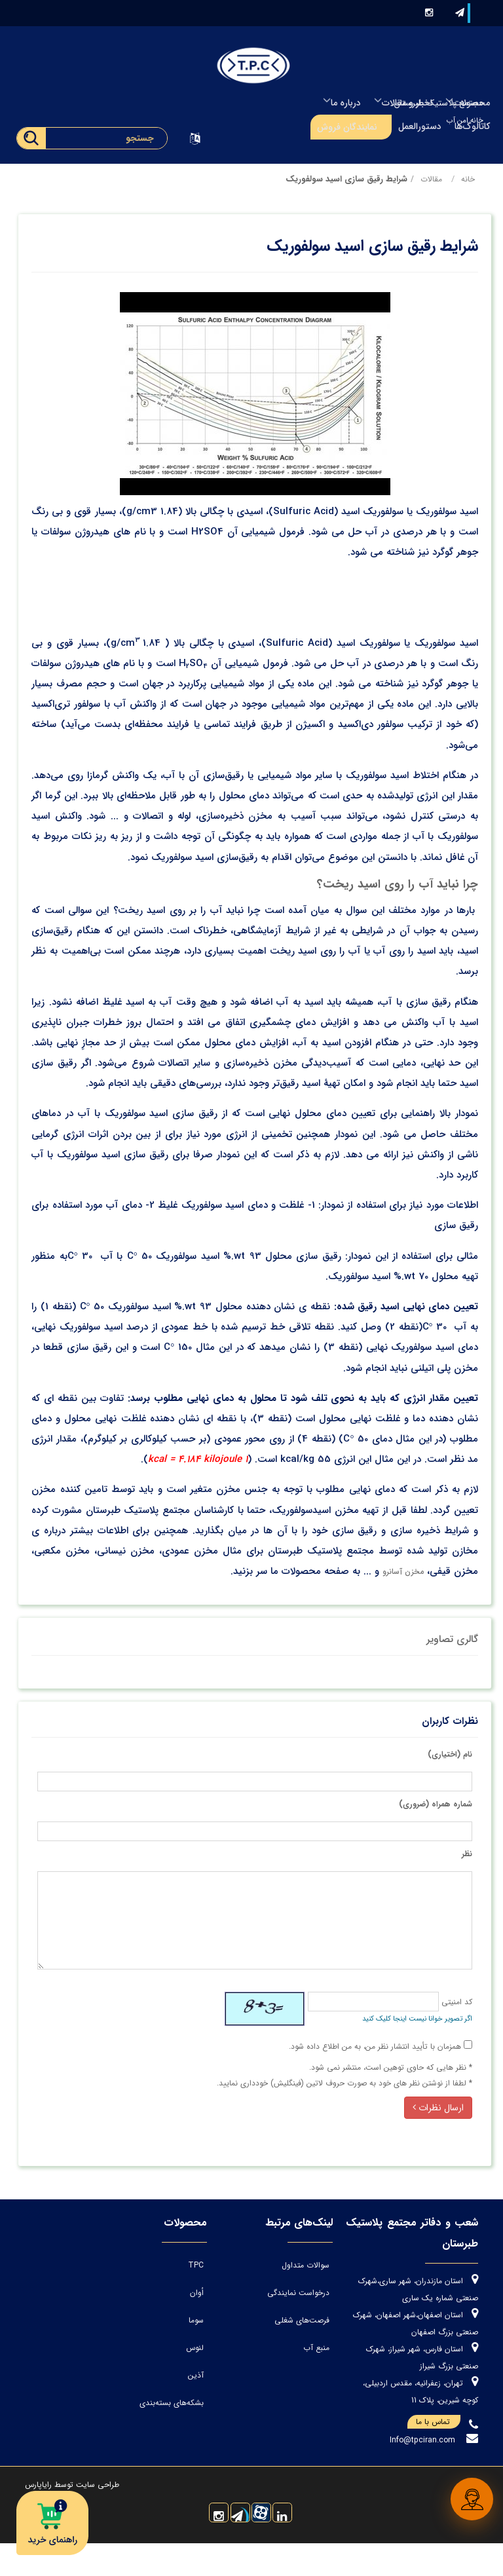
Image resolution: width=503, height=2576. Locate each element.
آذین (234, 2373)
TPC (234, 2263)
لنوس (233, 2346)
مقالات (430, 177)
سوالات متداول (334, 2263)
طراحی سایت (98, 2517)
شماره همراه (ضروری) (434, 1802)
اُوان (235, 2291)
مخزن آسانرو (401, 1570)
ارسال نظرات (436, 2106)
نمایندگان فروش (347, 127)
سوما (234, 2318)
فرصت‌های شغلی (330, 2318)
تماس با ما (437, 2454)
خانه (467, 177)
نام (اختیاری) (448, 1752)
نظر (465, 1852)
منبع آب (344, 2346)
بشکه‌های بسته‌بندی (209, 2401)
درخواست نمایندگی (326, 2291)
